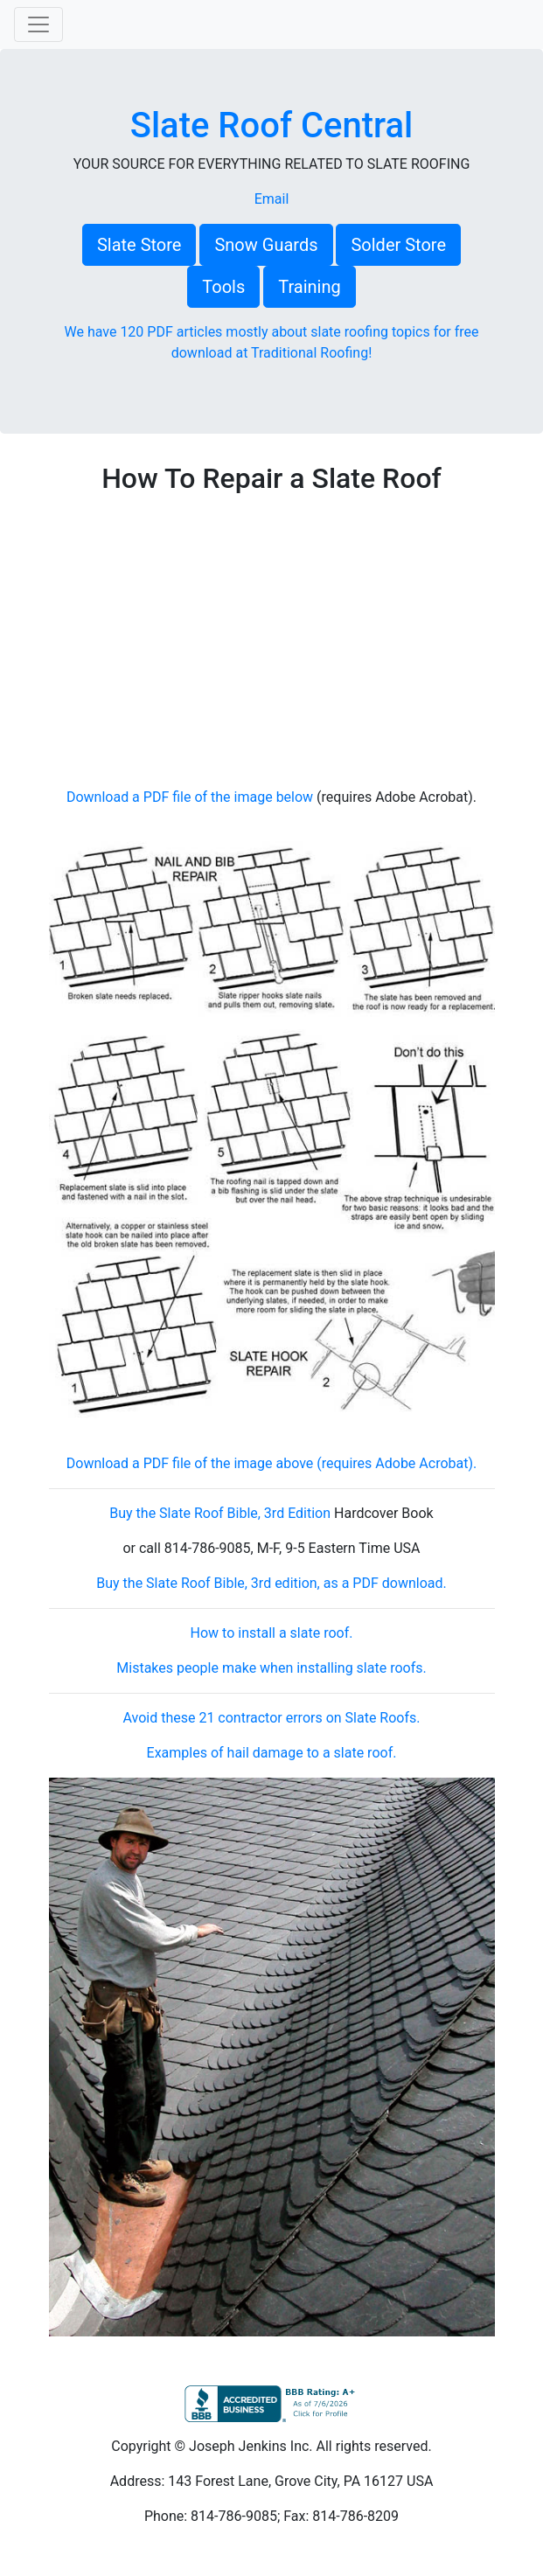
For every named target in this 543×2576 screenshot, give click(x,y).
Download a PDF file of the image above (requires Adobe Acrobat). (271, 1463)
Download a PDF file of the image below (189, 797)
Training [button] (309, 286)
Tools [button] (223, 286)
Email (271, 199)
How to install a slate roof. (272, 1633)
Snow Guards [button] (265, 244)
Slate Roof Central (272, 125)
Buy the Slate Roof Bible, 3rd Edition (220, 1513)
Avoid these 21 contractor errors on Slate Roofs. (271, 1717)
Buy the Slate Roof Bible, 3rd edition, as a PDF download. (271, 1583)
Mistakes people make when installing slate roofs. (271, 1668)
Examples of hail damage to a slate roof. (272, 1752)
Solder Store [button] (398, 244)
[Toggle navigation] (38, 24)
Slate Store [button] (139, 244)
